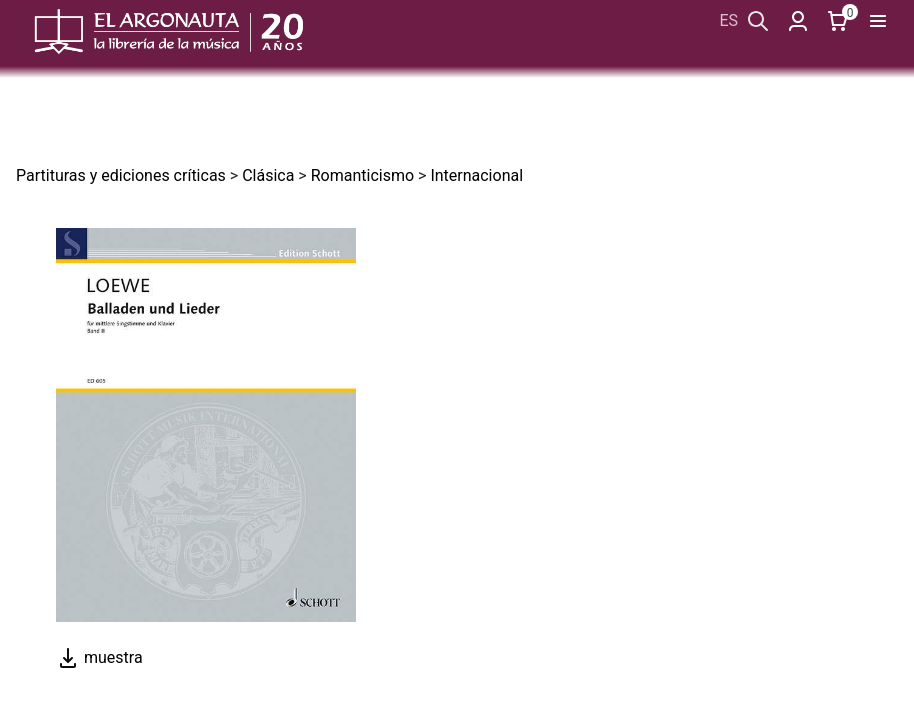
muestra (99, 657)
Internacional (476, 175)
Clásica (268, 175)
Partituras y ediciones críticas (121, 175)
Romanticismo (362, 175)
